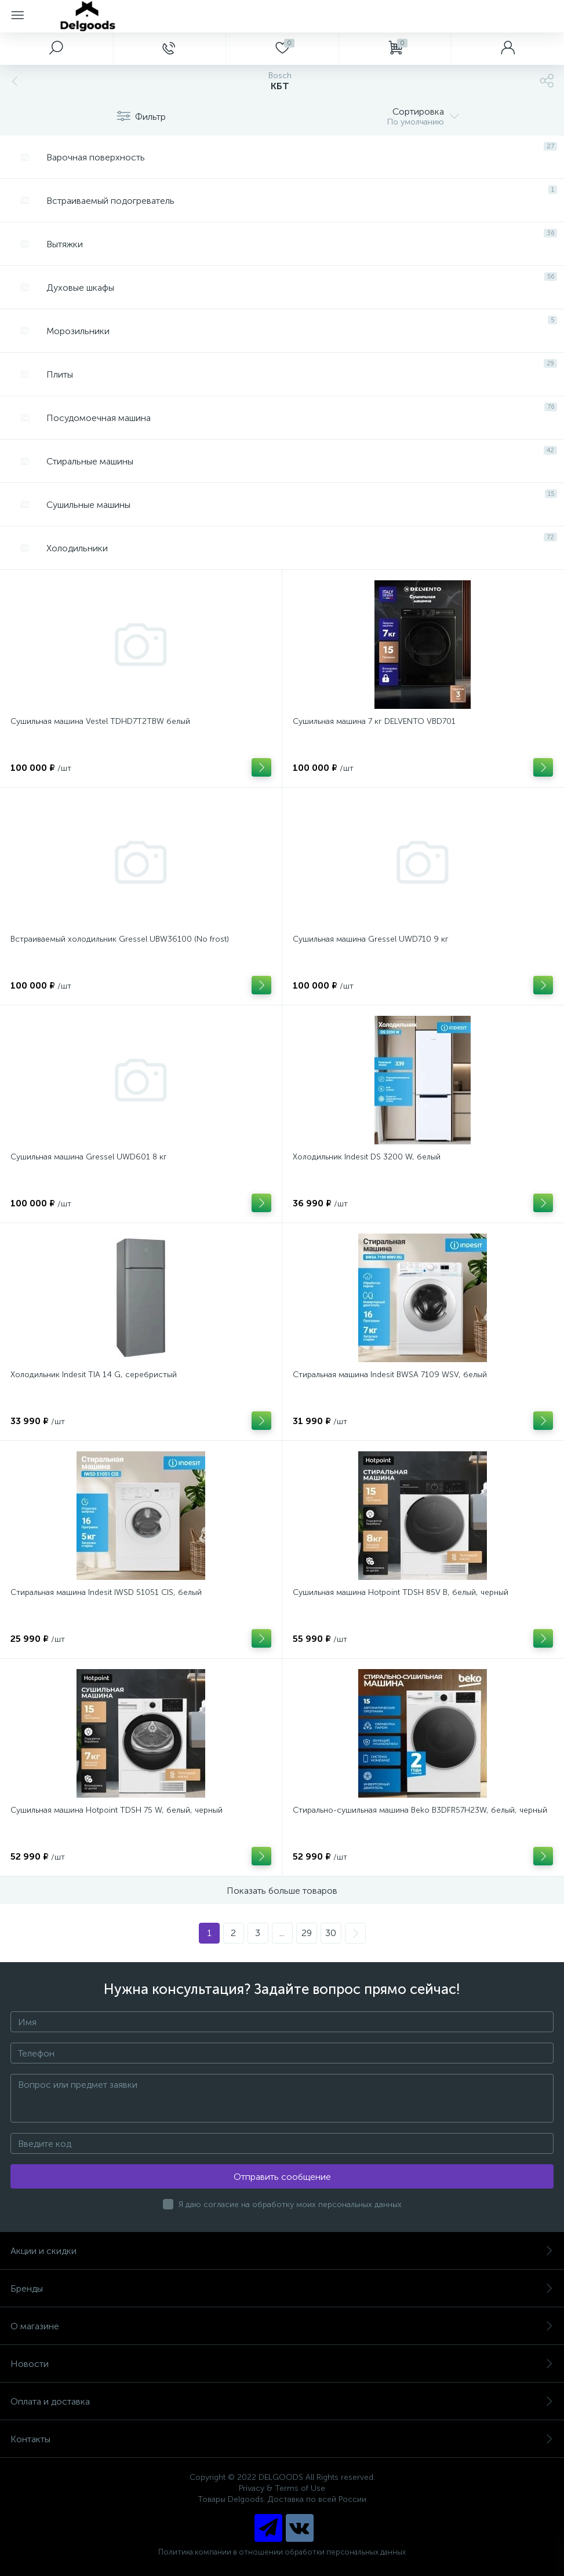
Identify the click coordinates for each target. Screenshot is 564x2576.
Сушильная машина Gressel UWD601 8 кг (88, 1157)
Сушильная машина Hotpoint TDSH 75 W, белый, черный (116, 1810)
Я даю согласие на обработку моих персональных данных (290, 2204)
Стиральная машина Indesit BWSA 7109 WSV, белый (390, 1375)
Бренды (282, 2288)
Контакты (282, 2439)
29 (306, 1932)
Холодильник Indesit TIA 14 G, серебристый (93, 1375)
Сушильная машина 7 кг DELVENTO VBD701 (374, 721)
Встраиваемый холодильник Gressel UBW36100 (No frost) (119, 939)
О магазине (282, 2326)
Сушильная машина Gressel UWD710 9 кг (371, 939)
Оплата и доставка (282, 2401)
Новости (282, 2363)
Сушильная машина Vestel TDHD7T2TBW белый (100, 721)
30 (330, 1932)
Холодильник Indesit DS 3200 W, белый (367, 1157)
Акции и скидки (282, 2250)
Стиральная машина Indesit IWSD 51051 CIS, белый (106, 1592)
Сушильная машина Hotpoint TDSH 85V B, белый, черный (400, 1592)
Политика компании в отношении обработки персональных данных (282, 2552)
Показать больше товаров (282, 1890)
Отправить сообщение (282, 2176)
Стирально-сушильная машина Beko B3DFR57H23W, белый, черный (420, 1810)
